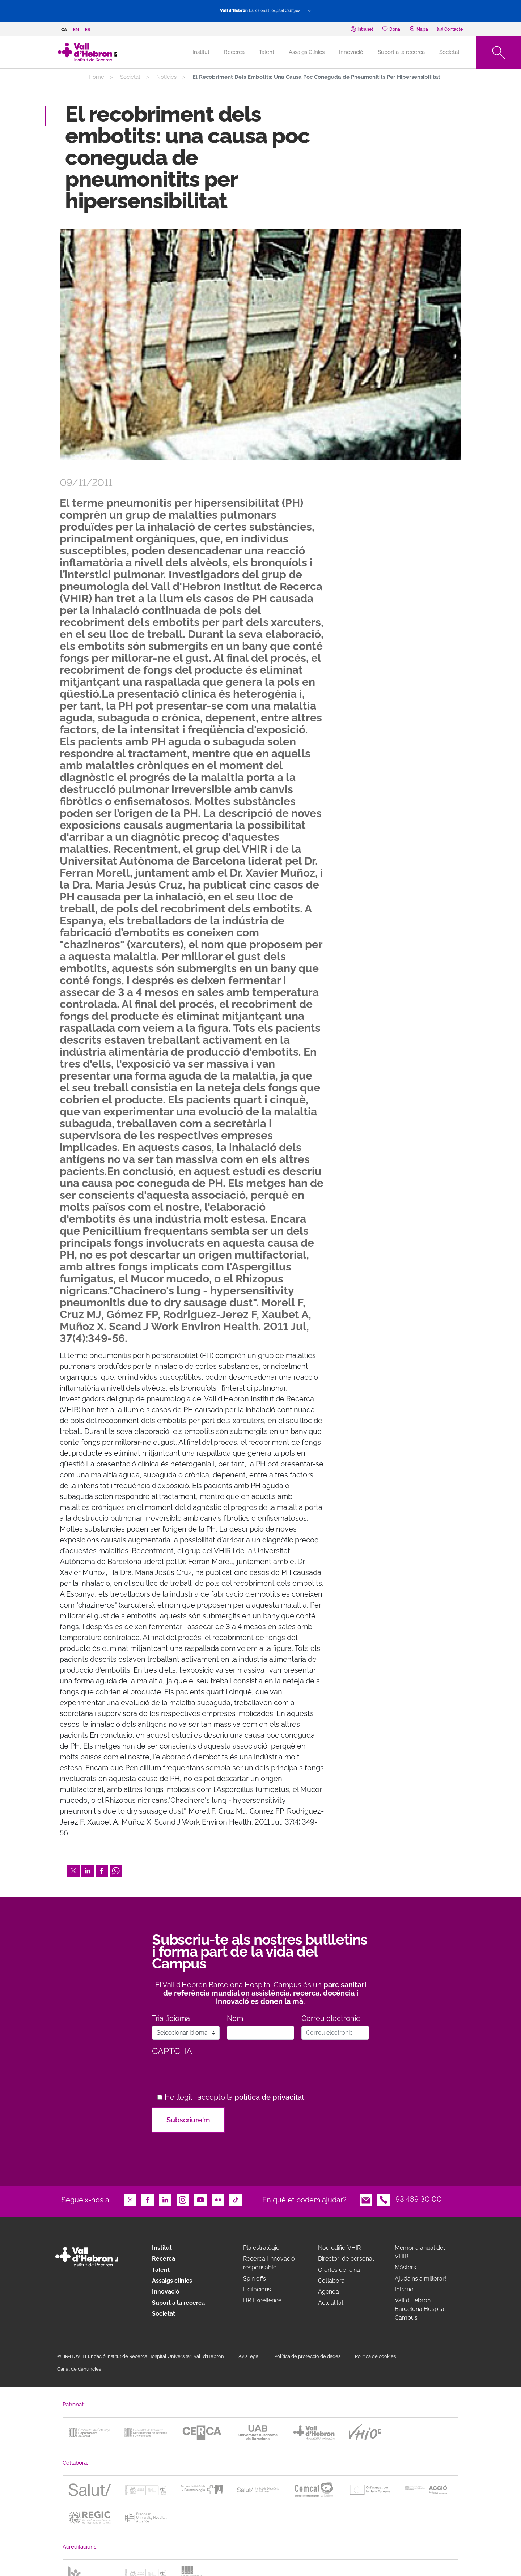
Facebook (102, 1870)
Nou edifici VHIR (339, 2247)
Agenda (328, 2291)
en (76, 29)
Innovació (351, 52)
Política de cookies (375, 2356)
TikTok (235, 2199)
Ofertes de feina (339, 2269)
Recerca (234, 52)
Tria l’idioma (171, 2018)
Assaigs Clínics (307, 52)
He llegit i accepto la (234, 2097)
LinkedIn (87, 1870)
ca (64, 29)
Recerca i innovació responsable (269, 2263)
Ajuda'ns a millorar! (420, 2278)
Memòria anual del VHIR (420, 2252)
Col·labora (331, 2280)
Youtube (200, 2199)
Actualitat (330, 2302)
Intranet (405, 2289)
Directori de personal (346, 2258)
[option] (260, 344)
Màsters (405, 2267)
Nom (235, 2018)
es (87, 29)
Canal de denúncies (79, 2369)
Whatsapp (116, 1870)
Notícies (166, 77)
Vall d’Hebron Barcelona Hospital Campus (420, 2309)
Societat (449, 52)
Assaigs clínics (172, 2280)
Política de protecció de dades (307, 2356)
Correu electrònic (330, 2018)
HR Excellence (262, 2300)
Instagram (183, 2199)
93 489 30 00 (418, 2199)
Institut (162, 2247)
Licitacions (257, 2289)
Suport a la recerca (401, 52)
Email (366, 2199)
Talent (266, 52)
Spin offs (254, 2278)
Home (96, 77)
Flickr (218, 2199)
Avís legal (249, 2356)
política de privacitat (269, 2097)
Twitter (73, 1870)
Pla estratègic (261, 2247)
